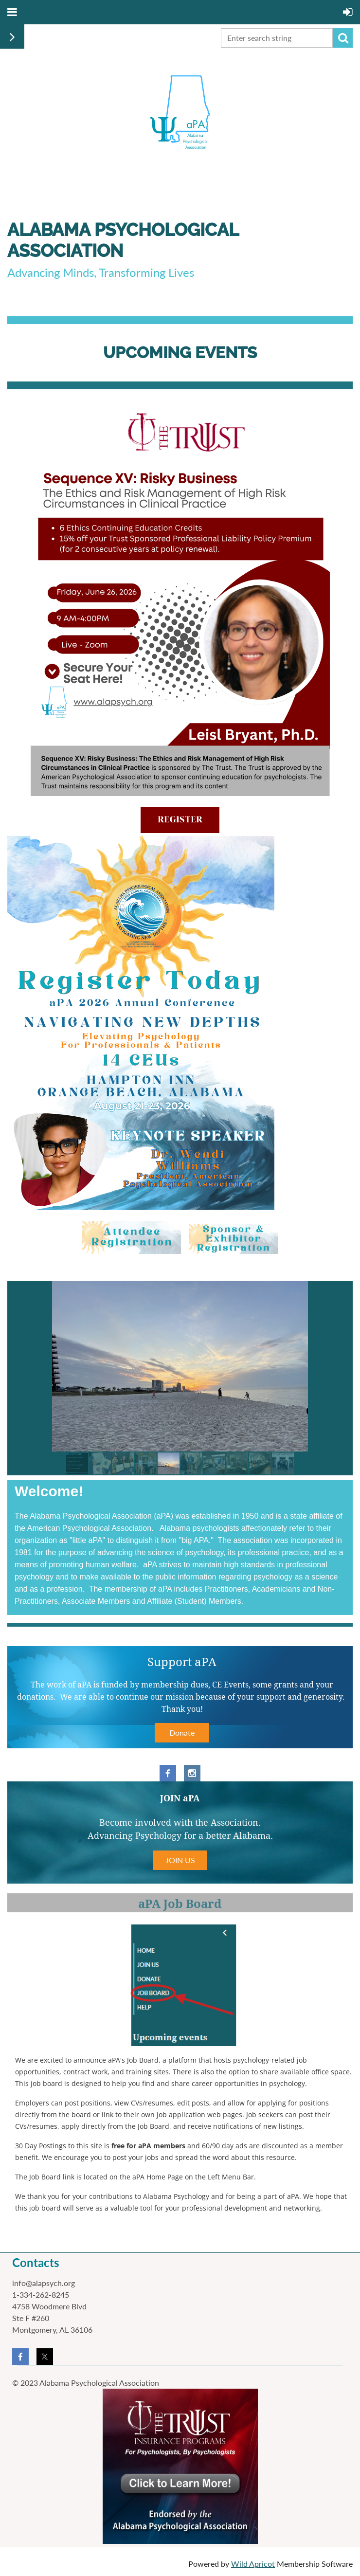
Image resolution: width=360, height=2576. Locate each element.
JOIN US (180, 1860)
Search (343, 38)
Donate (182, 1732)
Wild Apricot (253, 2563)
